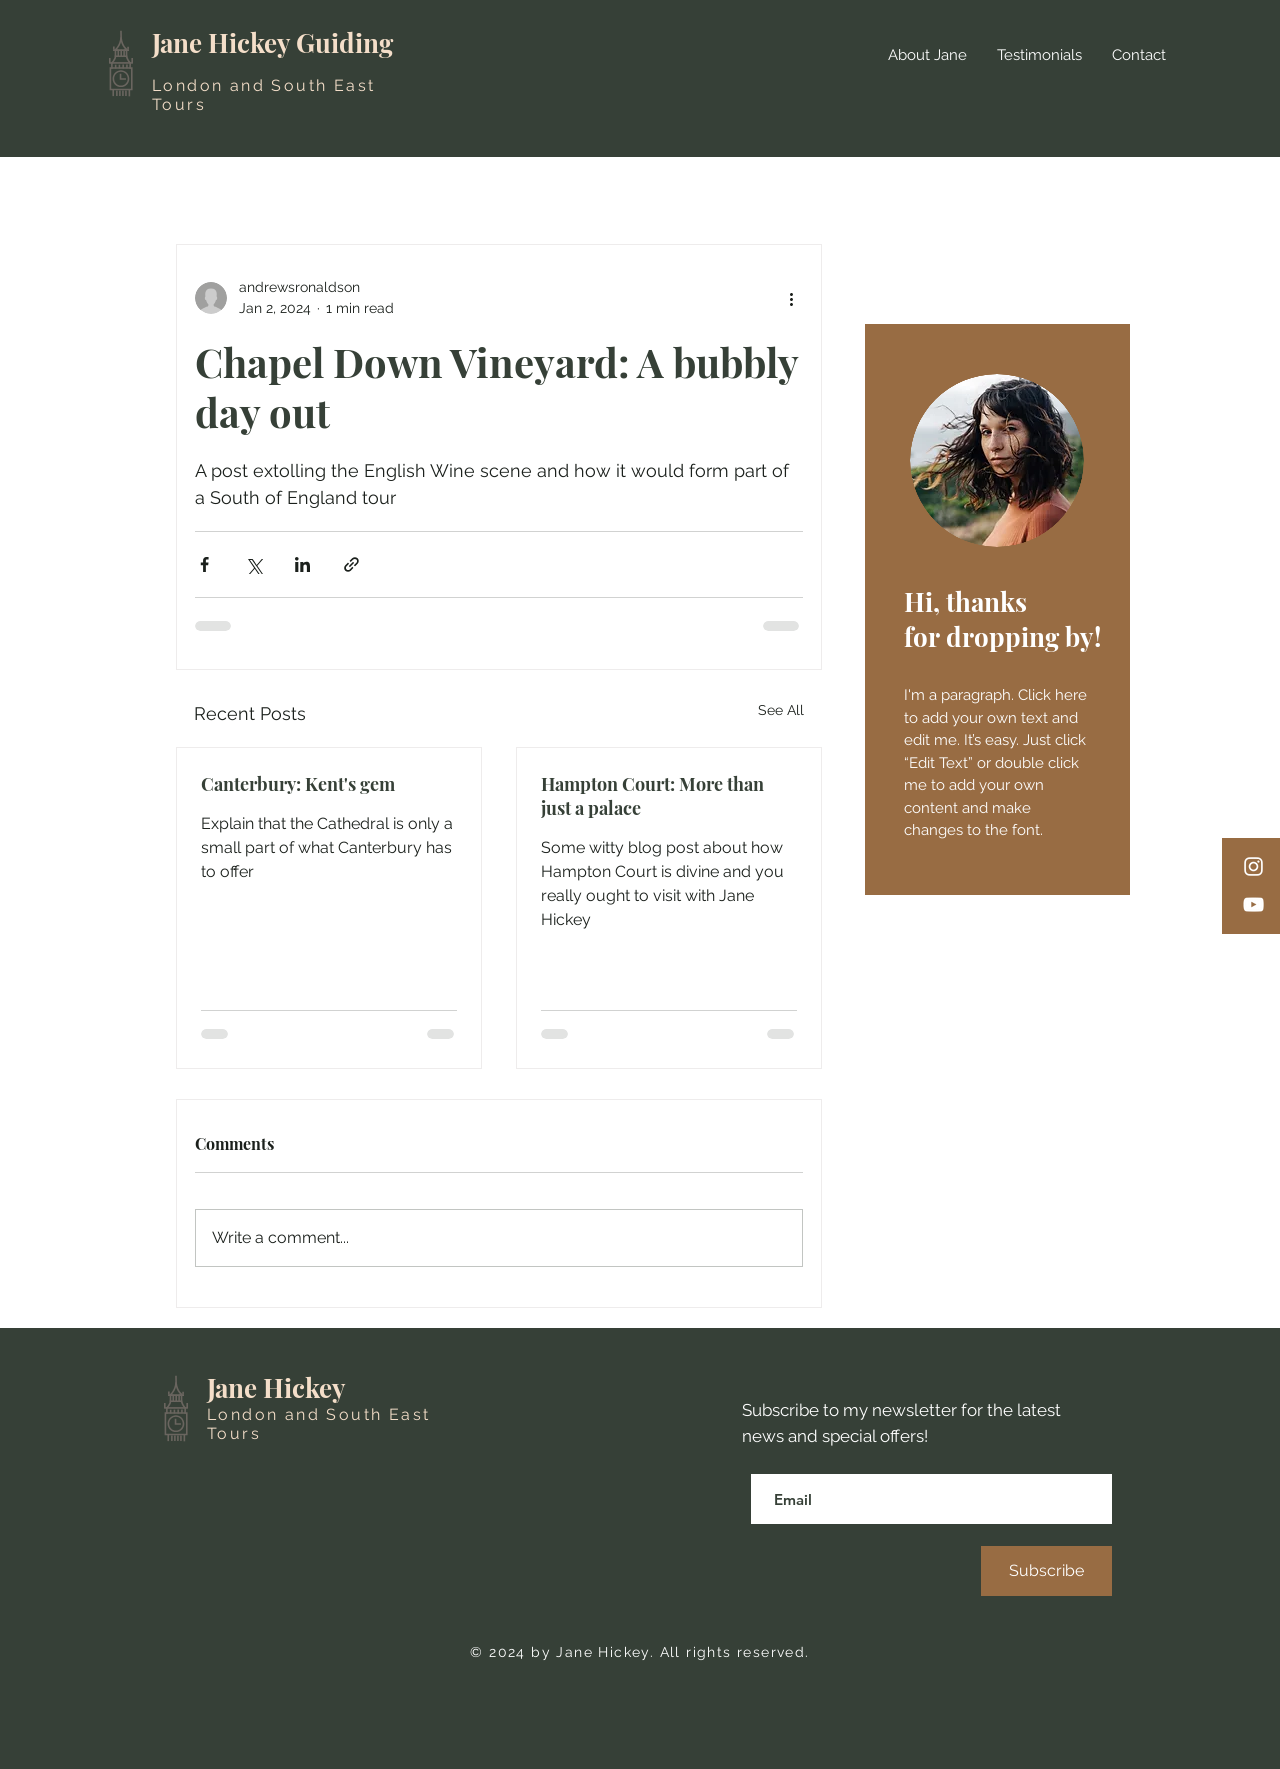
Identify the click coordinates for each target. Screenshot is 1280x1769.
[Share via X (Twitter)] (253, 564)
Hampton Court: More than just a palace (652, 796)
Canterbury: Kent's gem (298, 784)
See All (781, 710)
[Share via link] (351, 564)
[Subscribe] (1046, 1571)
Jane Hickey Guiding (272, 42)
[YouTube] (1253, 904)
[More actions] (791, 298)
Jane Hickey (276, 1387)
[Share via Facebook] (204, 564)
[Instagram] (1253, 866)
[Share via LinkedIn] (302, 564)
